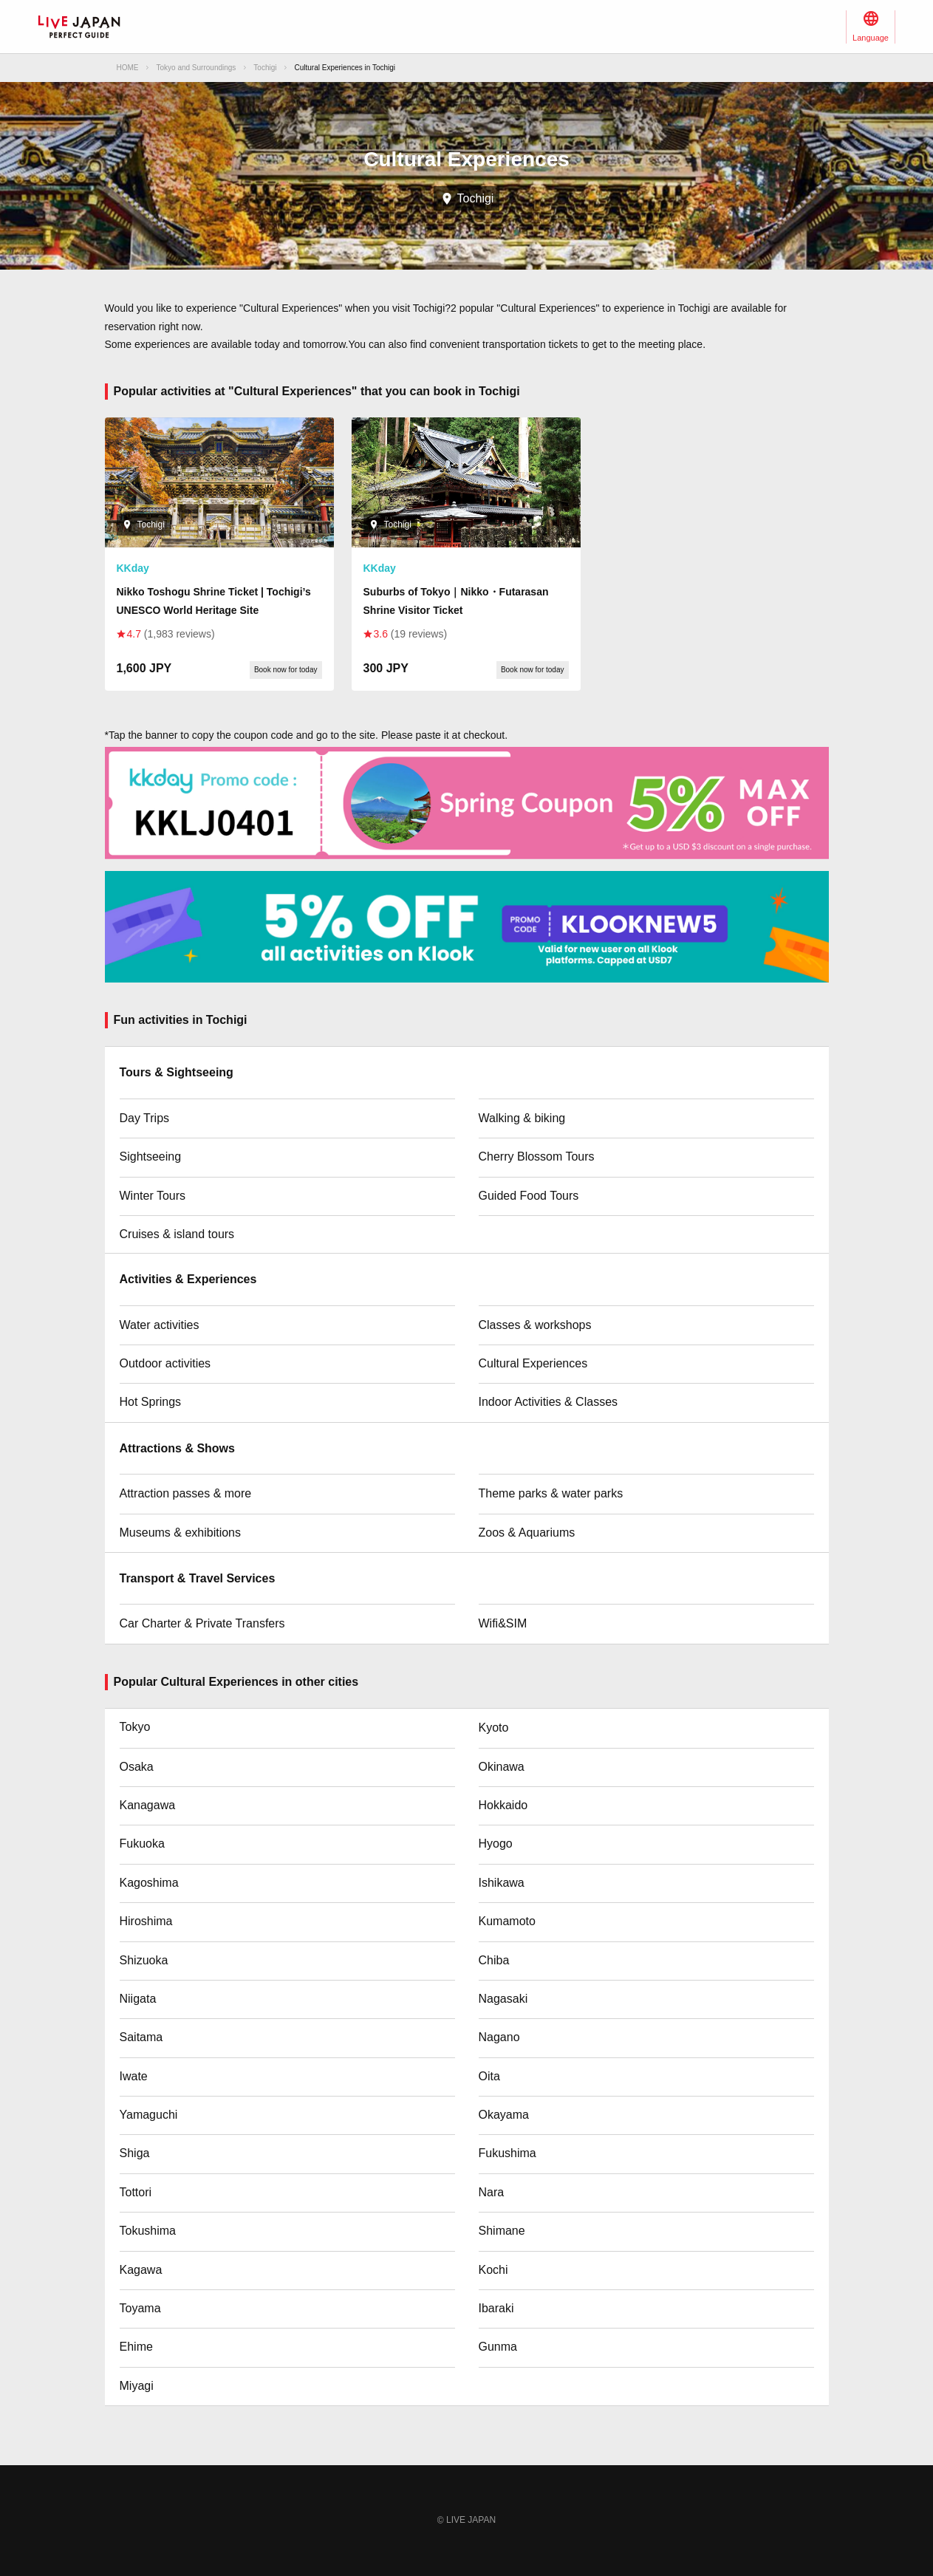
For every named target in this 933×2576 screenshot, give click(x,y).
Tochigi (264, 68)
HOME (128, 68)
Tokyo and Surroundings (196, 68)
